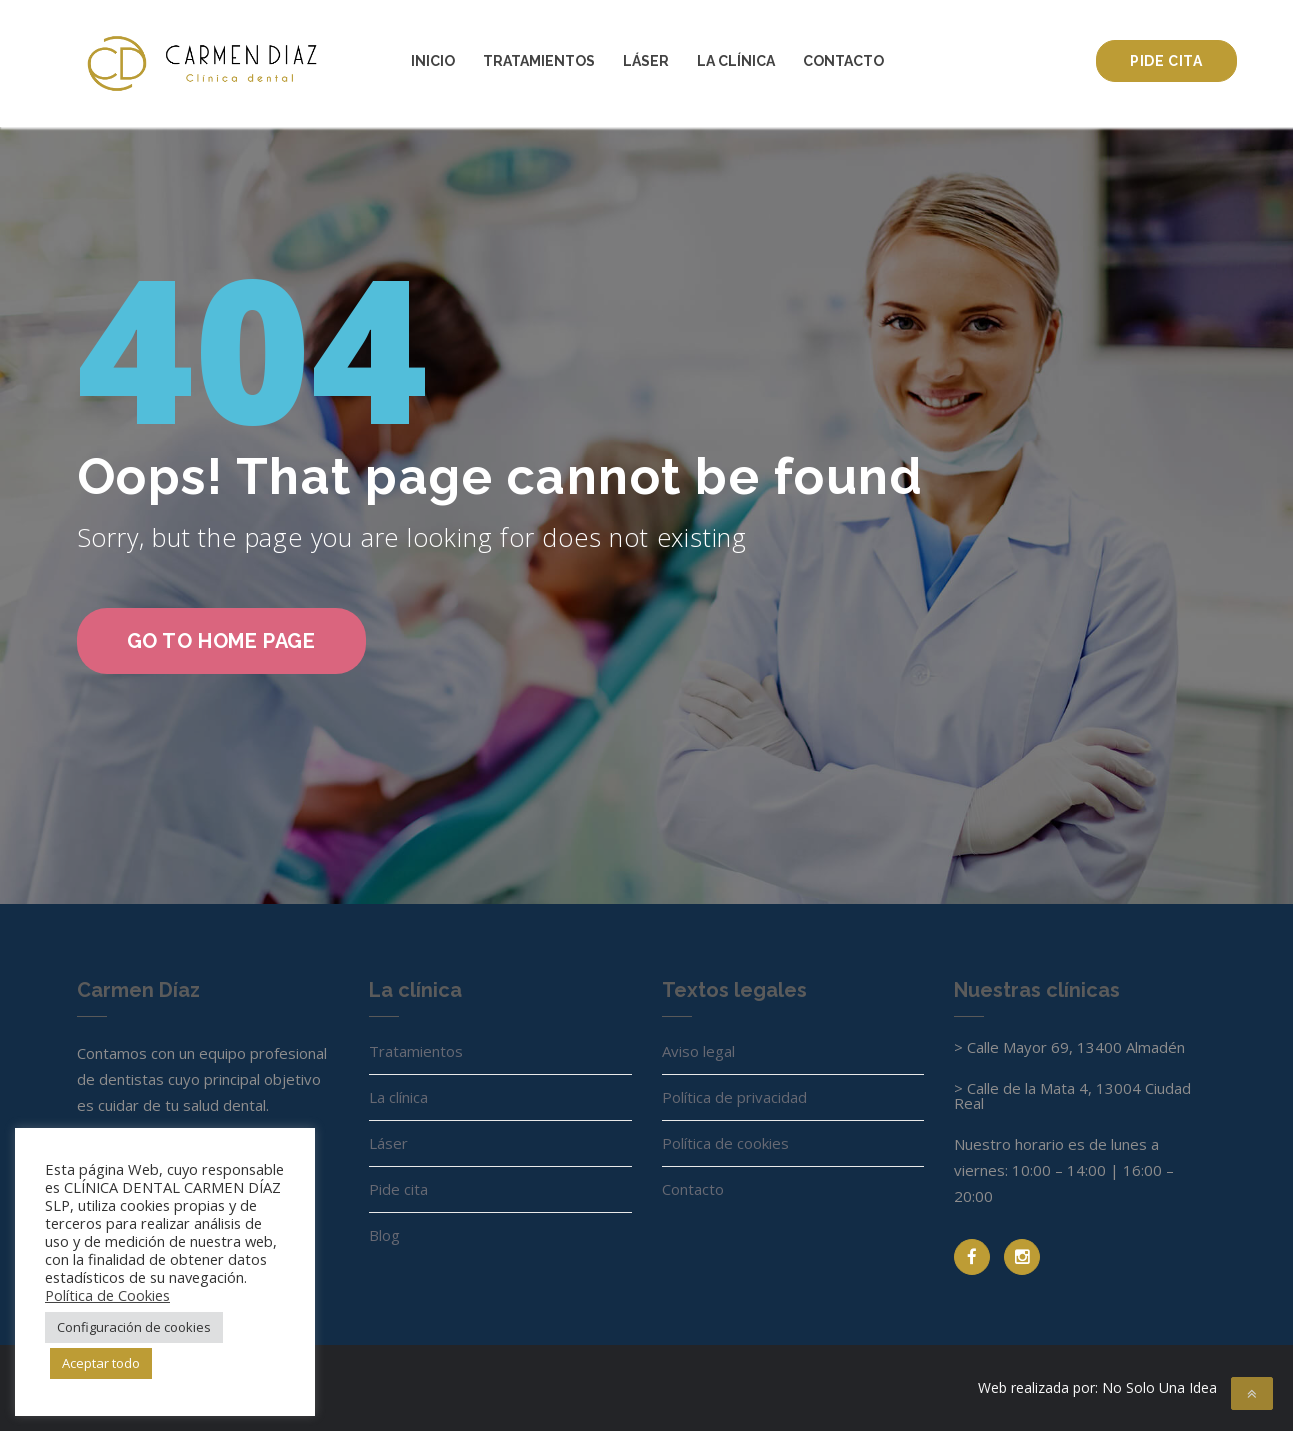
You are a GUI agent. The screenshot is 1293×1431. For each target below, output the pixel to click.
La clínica (736, 61)
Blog (384, 1235)
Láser (646, 61)
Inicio (433, 61)
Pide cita (1166, 61)
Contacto (843, 61)
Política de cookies (725, 1143)
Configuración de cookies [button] (134, 1327)
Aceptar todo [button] (101, 1363)
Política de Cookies (107, 1295)
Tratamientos (539, 61)
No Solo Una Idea (1159, 1387)
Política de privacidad (734, 1097)
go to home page (221, 641)
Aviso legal (698, 1051)
